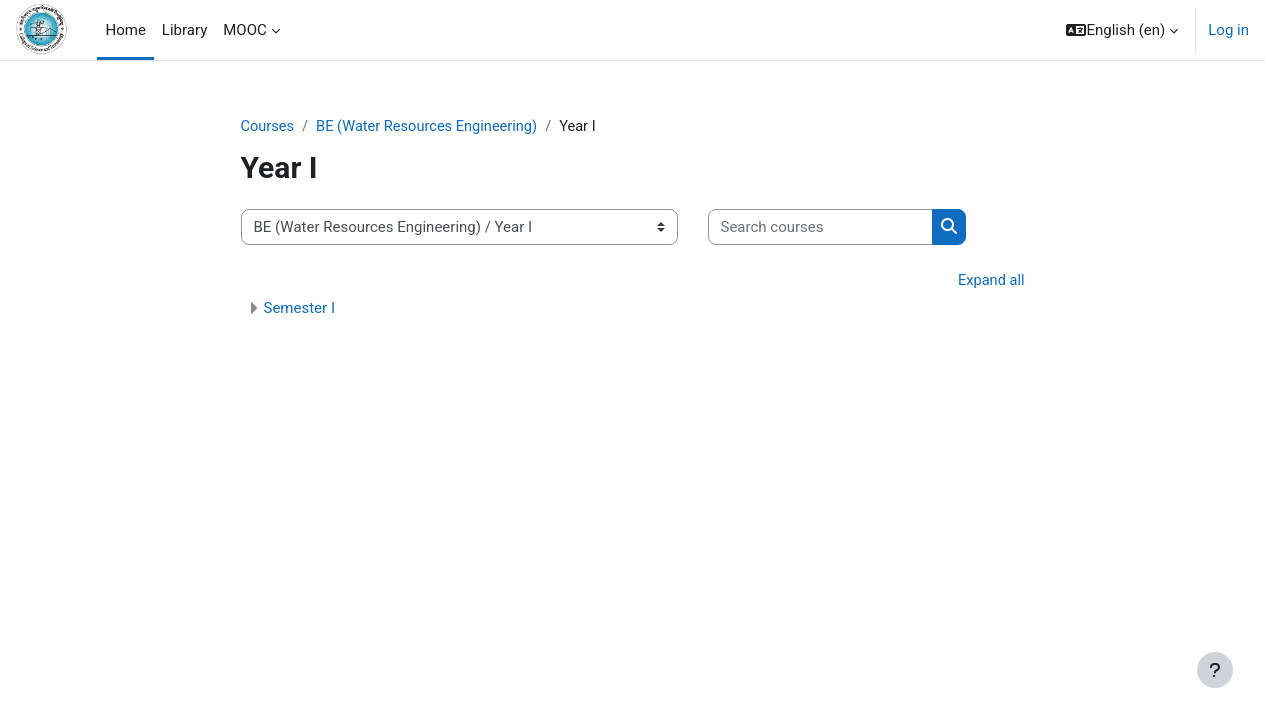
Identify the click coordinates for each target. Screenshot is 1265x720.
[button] (1122, 30)
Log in (1228, 30)
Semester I (299, 310)
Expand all (990, 282)
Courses (268, 127)
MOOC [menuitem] (245, 30)
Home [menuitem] (125, 30)
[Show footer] (1215, 670)
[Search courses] (820, 228)
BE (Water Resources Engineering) (431, 127)
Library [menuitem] (184, 30)
